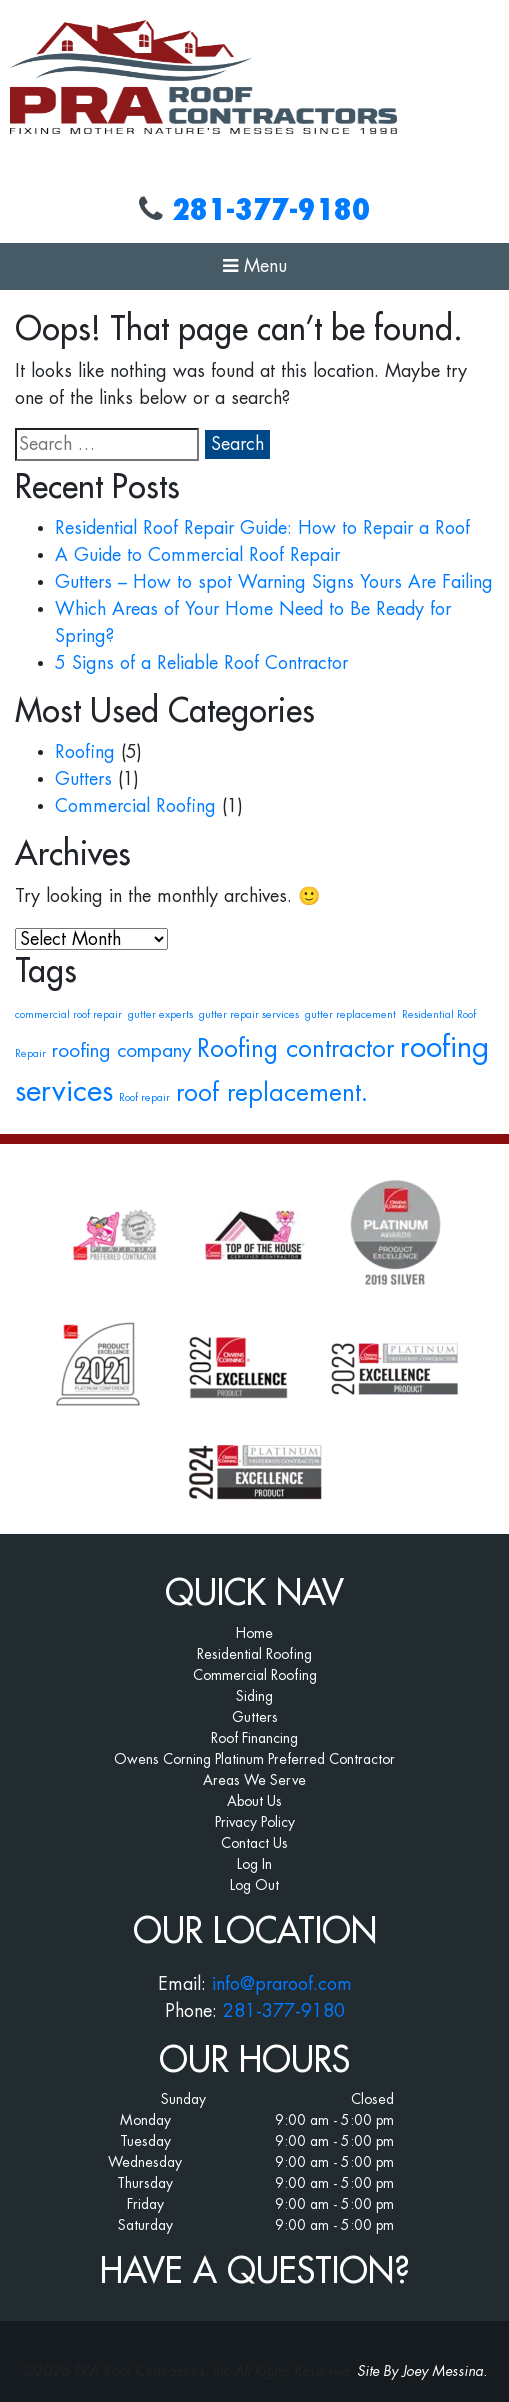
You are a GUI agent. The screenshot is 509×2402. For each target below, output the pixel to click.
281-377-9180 (271, 210)
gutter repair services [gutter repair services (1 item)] (249, 1014)
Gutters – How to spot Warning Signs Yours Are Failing (274, 582)
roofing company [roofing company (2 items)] (121, 1050)
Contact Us (254, 1843)
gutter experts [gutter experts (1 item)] (160, 1014)
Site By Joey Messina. (422, 2371)
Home (254, 1633)
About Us (254, 1801)
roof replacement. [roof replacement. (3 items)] (272, 1093)
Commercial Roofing (135, 806)
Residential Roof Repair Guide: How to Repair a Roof (262, 528)
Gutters (83, 779)
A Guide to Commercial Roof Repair (197, 555)
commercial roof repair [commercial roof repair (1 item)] (68, 1014)
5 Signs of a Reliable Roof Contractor (201, 663)
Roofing (85, 752)
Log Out (254, 1885)
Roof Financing (254, 1738)
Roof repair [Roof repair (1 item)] (144, 1097)
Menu (255, 266)
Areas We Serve (254, 1780)
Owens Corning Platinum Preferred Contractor (254, 1759)
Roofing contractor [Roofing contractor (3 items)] (295, 1049)
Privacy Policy (255, 1822)
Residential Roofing (254, 1654)
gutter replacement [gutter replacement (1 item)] (350, 1014)
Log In (254, 1864)
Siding (254, 1696)
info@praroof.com (282, 1984)
